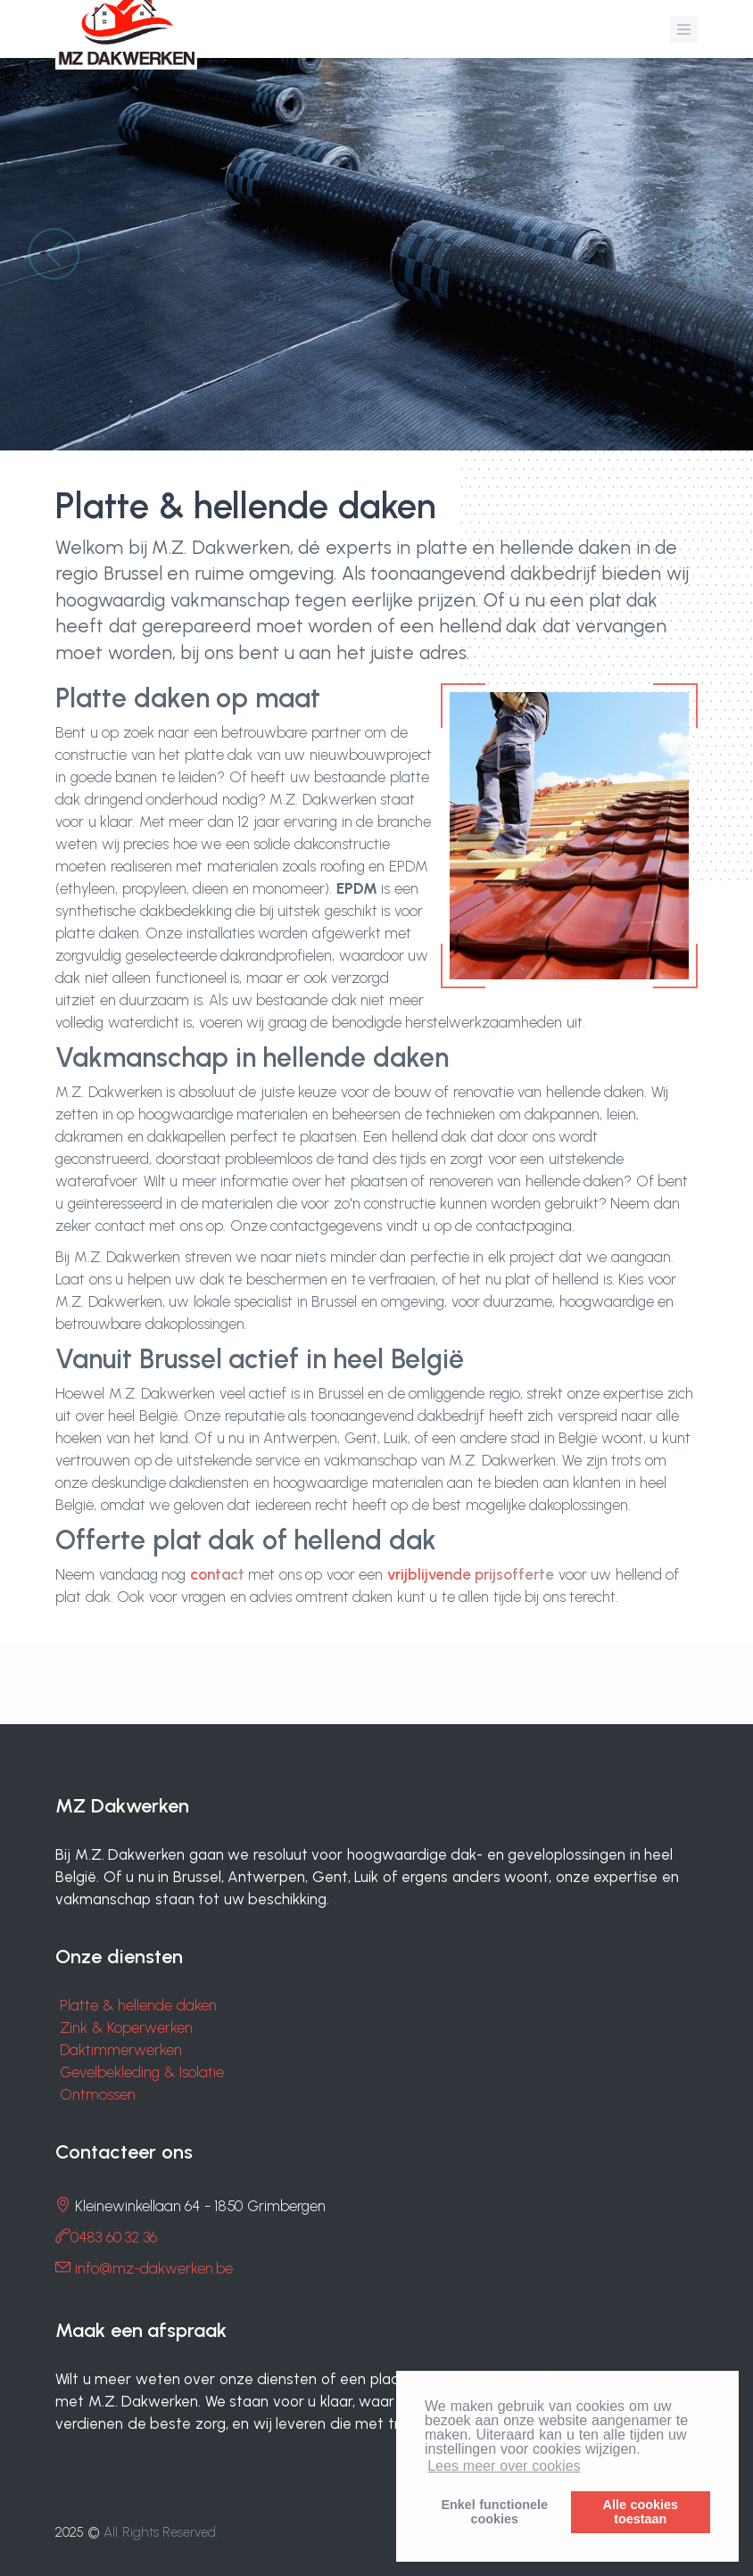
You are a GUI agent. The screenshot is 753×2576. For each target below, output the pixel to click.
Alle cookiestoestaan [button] (640, 2512)
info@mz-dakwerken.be (154, 2268)
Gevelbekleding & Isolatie (142, 2072)
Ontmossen (98, 2094)
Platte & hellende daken (138, 2005)
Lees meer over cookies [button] (503, 2465)
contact (217, 1574)
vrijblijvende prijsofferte (471, 1574)
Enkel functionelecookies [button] (494, 2512)
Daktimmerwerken (121, 2050)
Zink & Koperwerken (126, 2027)
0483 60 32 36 (113, 2237)
